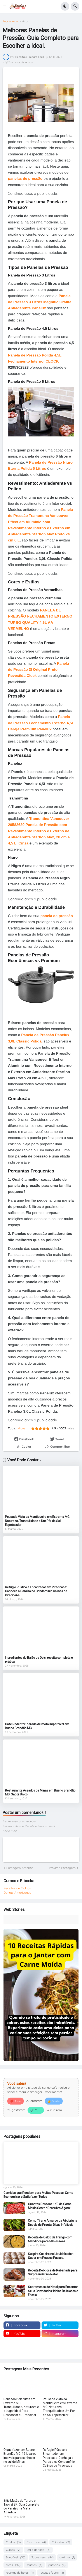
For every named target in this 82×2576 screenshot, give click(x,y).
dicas (25, 21)
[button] (6, 6)
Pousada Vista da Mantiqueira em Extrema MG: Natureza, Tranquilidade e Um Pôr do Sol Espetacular (37, 1520)
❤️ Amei (15, 2101)
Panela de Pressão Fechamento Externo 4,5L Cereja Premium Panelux (41, 723)
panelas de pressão (25, 179)
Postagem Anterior (19, 1868)
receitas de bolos (20, 2572)
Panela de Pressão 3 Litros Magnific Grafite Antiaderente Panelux (39, 302)
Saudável (15, 2557)
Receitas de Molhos (17, 1888)
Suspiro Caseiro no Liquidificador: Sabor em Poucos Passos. (50, 2256)
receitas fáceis (52, 2572)
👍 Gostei (53, 2101)
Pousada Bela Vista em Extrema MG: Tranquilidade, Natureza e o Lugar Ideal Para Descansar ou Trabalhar (21, 2407)
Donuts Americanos (17, 1893)
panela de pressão (56, 916)
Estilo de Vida (38, 2550)
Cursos (13, 2550)
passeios (57, 2565)
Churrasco (36, 2542)
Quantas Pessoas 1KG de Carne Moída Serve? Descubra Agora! (50, 2206)
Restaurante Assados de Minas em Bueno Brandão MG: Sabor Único (40, 1792)
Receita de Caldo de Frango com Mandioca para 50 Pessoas (50, 2239)
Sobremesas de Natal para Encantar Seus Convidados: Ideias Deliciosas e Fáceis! (53, 2290)
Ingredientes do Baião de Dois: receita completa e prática (39, 1659)
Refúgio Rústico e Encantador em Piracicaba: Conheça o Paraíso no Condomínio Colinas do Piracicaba (36, 1591)
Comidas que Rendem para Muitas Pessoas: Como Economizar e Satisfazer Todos (38, 2194)
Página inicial (11, 21)
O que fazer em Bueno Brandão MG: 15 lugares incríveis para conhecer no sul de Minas (19, 2455)
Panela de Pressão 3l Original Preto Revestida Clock (38, 669)
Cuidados (61, 2542)
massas (34, 2565)
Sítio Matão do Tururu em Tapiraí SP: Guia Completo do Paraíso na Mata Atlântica (21, 2506)
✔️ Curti (35, 2110)
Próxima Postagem (62, 1868)
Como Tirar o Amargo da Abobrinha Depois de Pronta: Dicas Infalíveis (52, 2222)
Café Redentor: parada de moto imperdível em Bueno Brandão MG (37, 1726)
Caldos (13, 2542)
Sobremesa (42, 2557)
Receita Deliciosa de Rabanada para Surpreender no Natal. (52, 2272)
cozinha (67, 2557)
